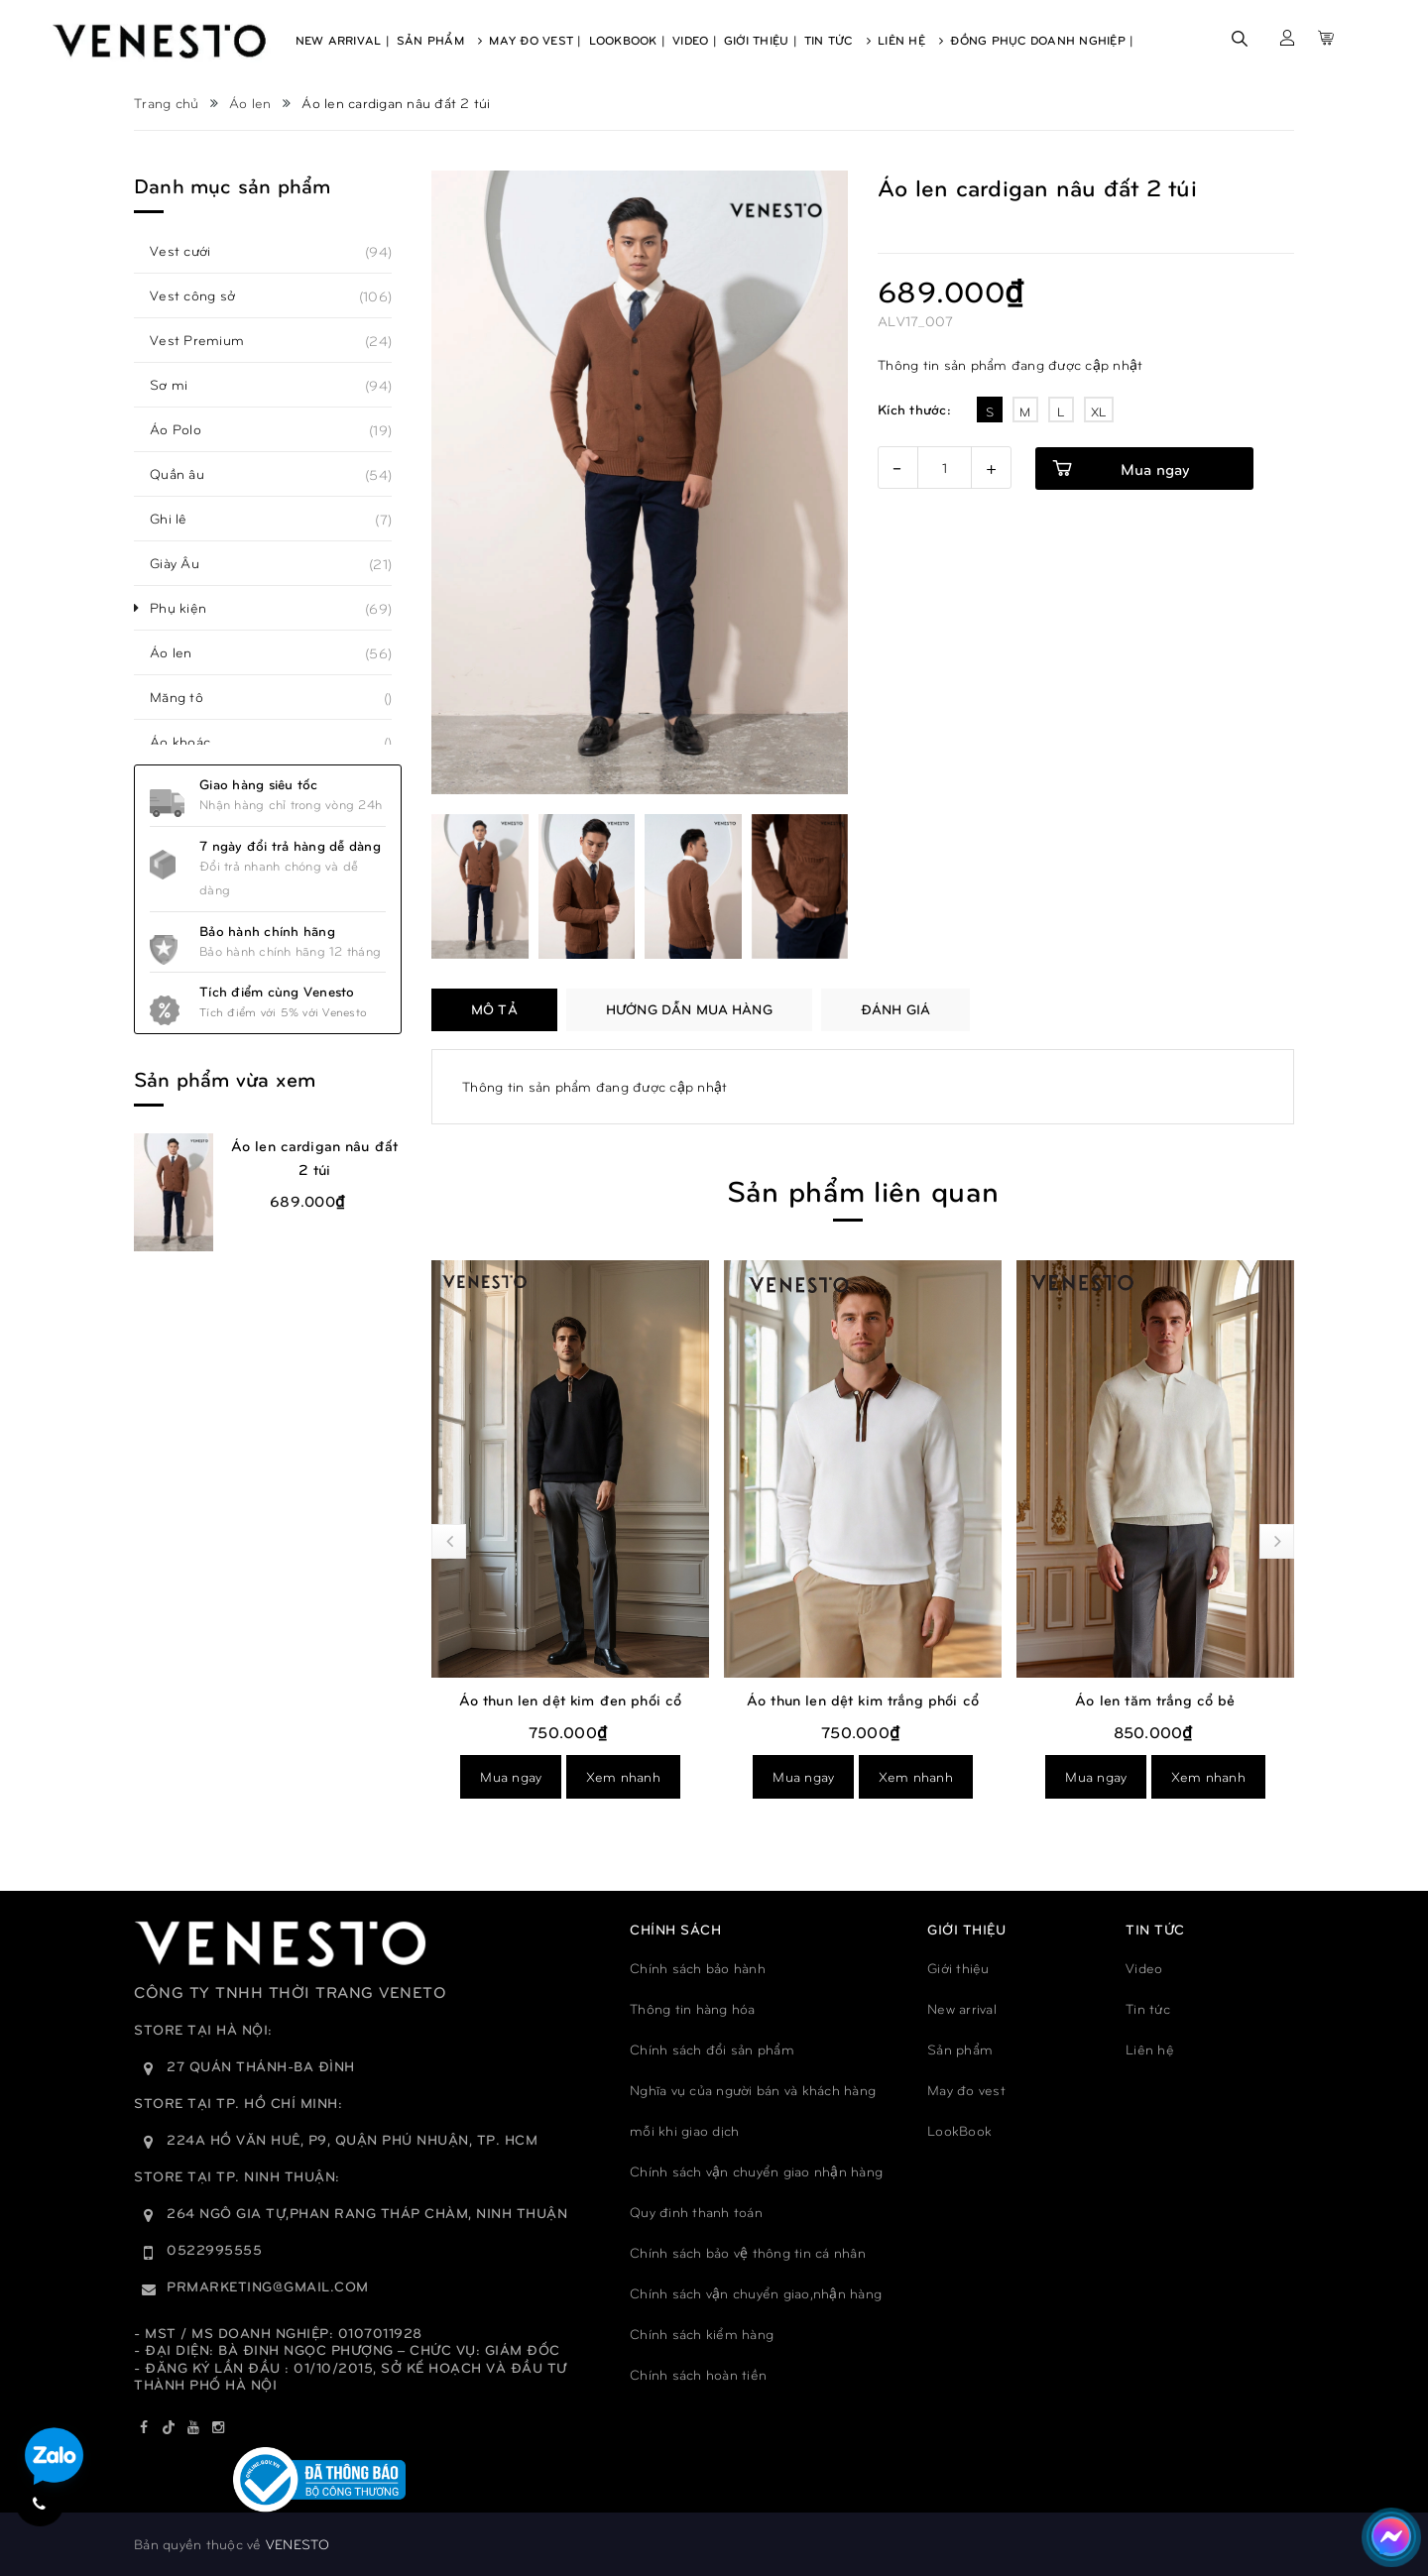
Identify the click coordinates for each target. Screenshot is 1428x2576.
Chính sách (675, 1929)
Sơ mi (179, 385)
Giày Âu (185, 563)
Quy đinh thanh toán (696, 2211)
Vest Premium (208, 340)
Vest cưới (191, 251)
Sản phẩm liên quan (863, 1189)
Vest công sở (203, 295)
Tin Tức (837, 40)
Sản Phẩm (440, 40)
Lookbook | (627, 40)
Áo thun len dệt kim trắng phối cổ (863, 1699)
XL (1099, 411)
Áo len (182, 652)
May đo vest (966, 2089)
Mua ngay (1155, 468)
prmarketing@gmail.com (268, 2286)
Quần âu (188, 474)
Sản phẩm (960, 2049)
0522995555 (214, 2249)
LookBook (959, 2130)
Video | (694, 40)
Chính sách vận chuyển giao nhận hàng (756, 2171)
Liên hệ (1150, 2049)
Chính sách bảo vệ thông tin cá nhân (748, 2252)
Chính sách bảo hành (698, 1967)
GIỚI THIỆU (966, 1929)
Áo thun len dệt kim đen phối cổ (570, 1699)
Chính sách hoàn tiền (698, 2374)
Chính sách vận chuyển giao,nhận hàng (756, 2292)
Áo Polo (186, 429)
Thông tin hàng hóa (693, 2008)
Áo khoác (191, 741)
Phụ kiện (189, 608)
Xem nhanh (623, 1776)
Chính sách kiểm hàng (702, 2333)
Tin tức (1148, 2008)
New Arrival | (343, 40)
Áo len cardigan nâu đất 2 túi (314, 1157)
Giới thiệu (958, 1967)
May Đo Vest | (535, 40)
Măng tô (187, 697)
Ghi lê (179, 518)
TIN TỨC (1155, 1929)
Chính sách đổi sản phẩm (712, 2049)
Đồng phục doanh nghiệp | (1041, 40)
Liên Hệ (910, 40)
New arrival (962, 2008)
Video (1144, 1967)
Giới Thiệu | (760, 40)
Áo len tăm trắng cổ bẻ (1155, 1699)
